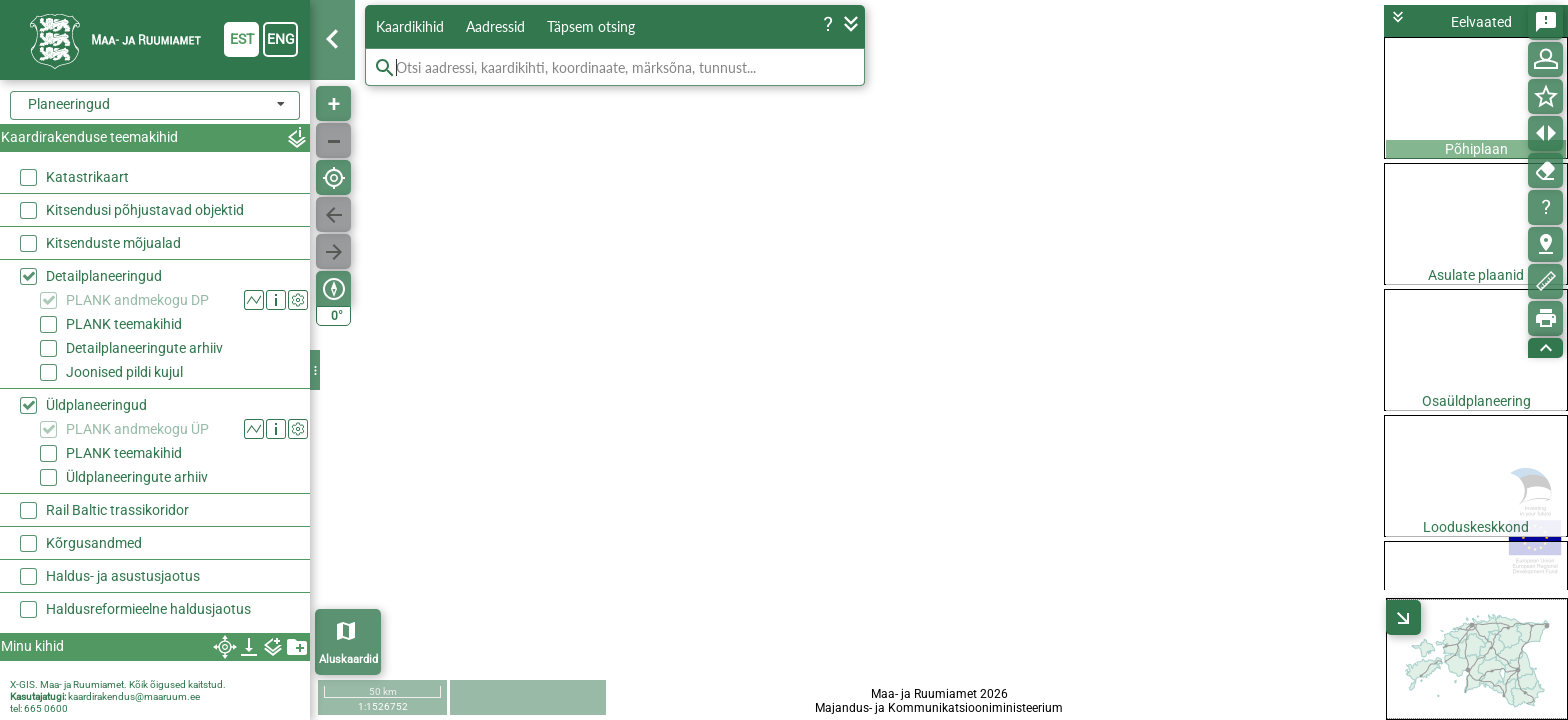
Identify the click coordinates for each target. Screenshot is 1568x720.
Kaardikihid (410, 26)
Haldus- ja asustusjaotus (123, 576)
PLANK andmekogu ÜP (137, 429)
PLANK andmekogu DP (137, 300)
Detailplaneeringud (104, 276)
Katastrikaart (87, 177)
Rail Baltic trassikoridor (117, 510)
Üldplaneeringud (96, 405)
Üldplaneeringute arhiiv (137, 477)
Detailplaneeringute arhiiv (144, 348)
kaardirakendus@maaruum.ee (134, 696)
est (242, 39)
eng (281, 39)
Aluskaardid (348, 659)
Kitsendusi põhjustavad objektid (145, 210)
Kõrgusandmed (94, 543)
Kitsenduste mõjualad (113, 243)
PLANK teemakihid (124, 324)
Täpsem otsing (591, 26)
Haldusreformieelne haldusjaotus (148, 609)
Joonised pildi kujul (124, 372)
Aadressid (495, 26)
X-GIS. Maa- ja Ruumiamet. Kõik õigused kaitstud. (118, 684)
